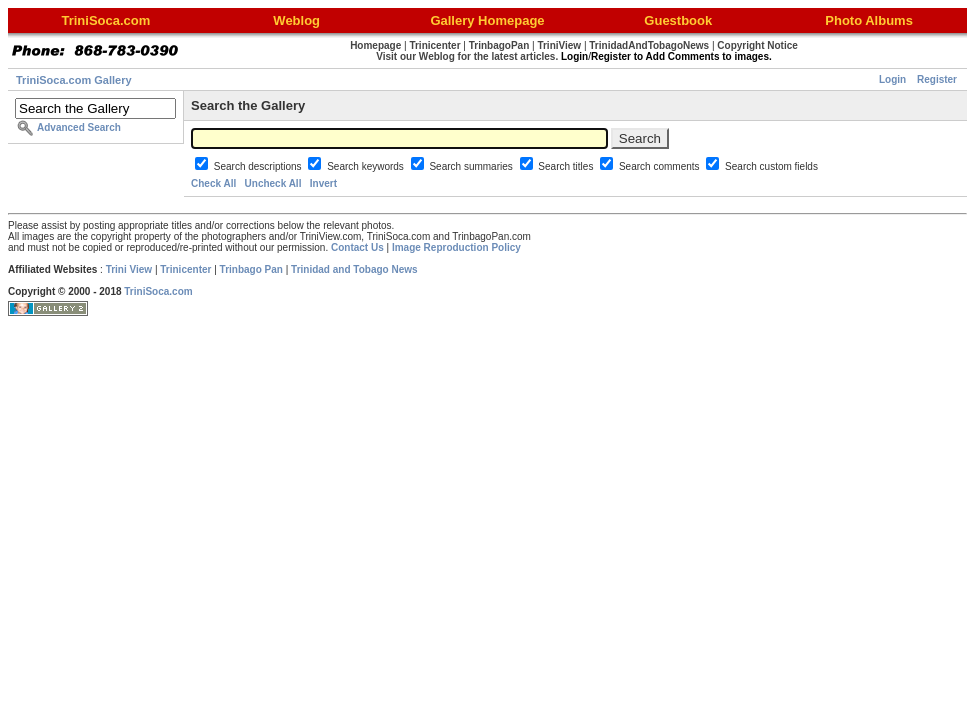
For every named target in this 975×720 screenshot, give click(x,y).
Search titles (567, 166)
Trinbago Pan (251, 269)
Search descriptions (259, 166)
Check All (213, 183)
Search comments (660, 166)
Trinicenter (185, 269)
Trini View (129, 269)
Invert (323, 183)
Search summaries (472, 166)
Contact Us (357, 247)
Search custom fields (771, 166)
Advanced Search (79, 127)
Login (892, 79)
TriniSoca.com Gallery (74, 80)
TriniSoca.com (158, 291)
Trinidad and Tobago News (354, 269)
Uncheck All (273, 183)
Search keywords (366, 166)
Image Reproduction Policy (456, 247)
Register (937, 79)
